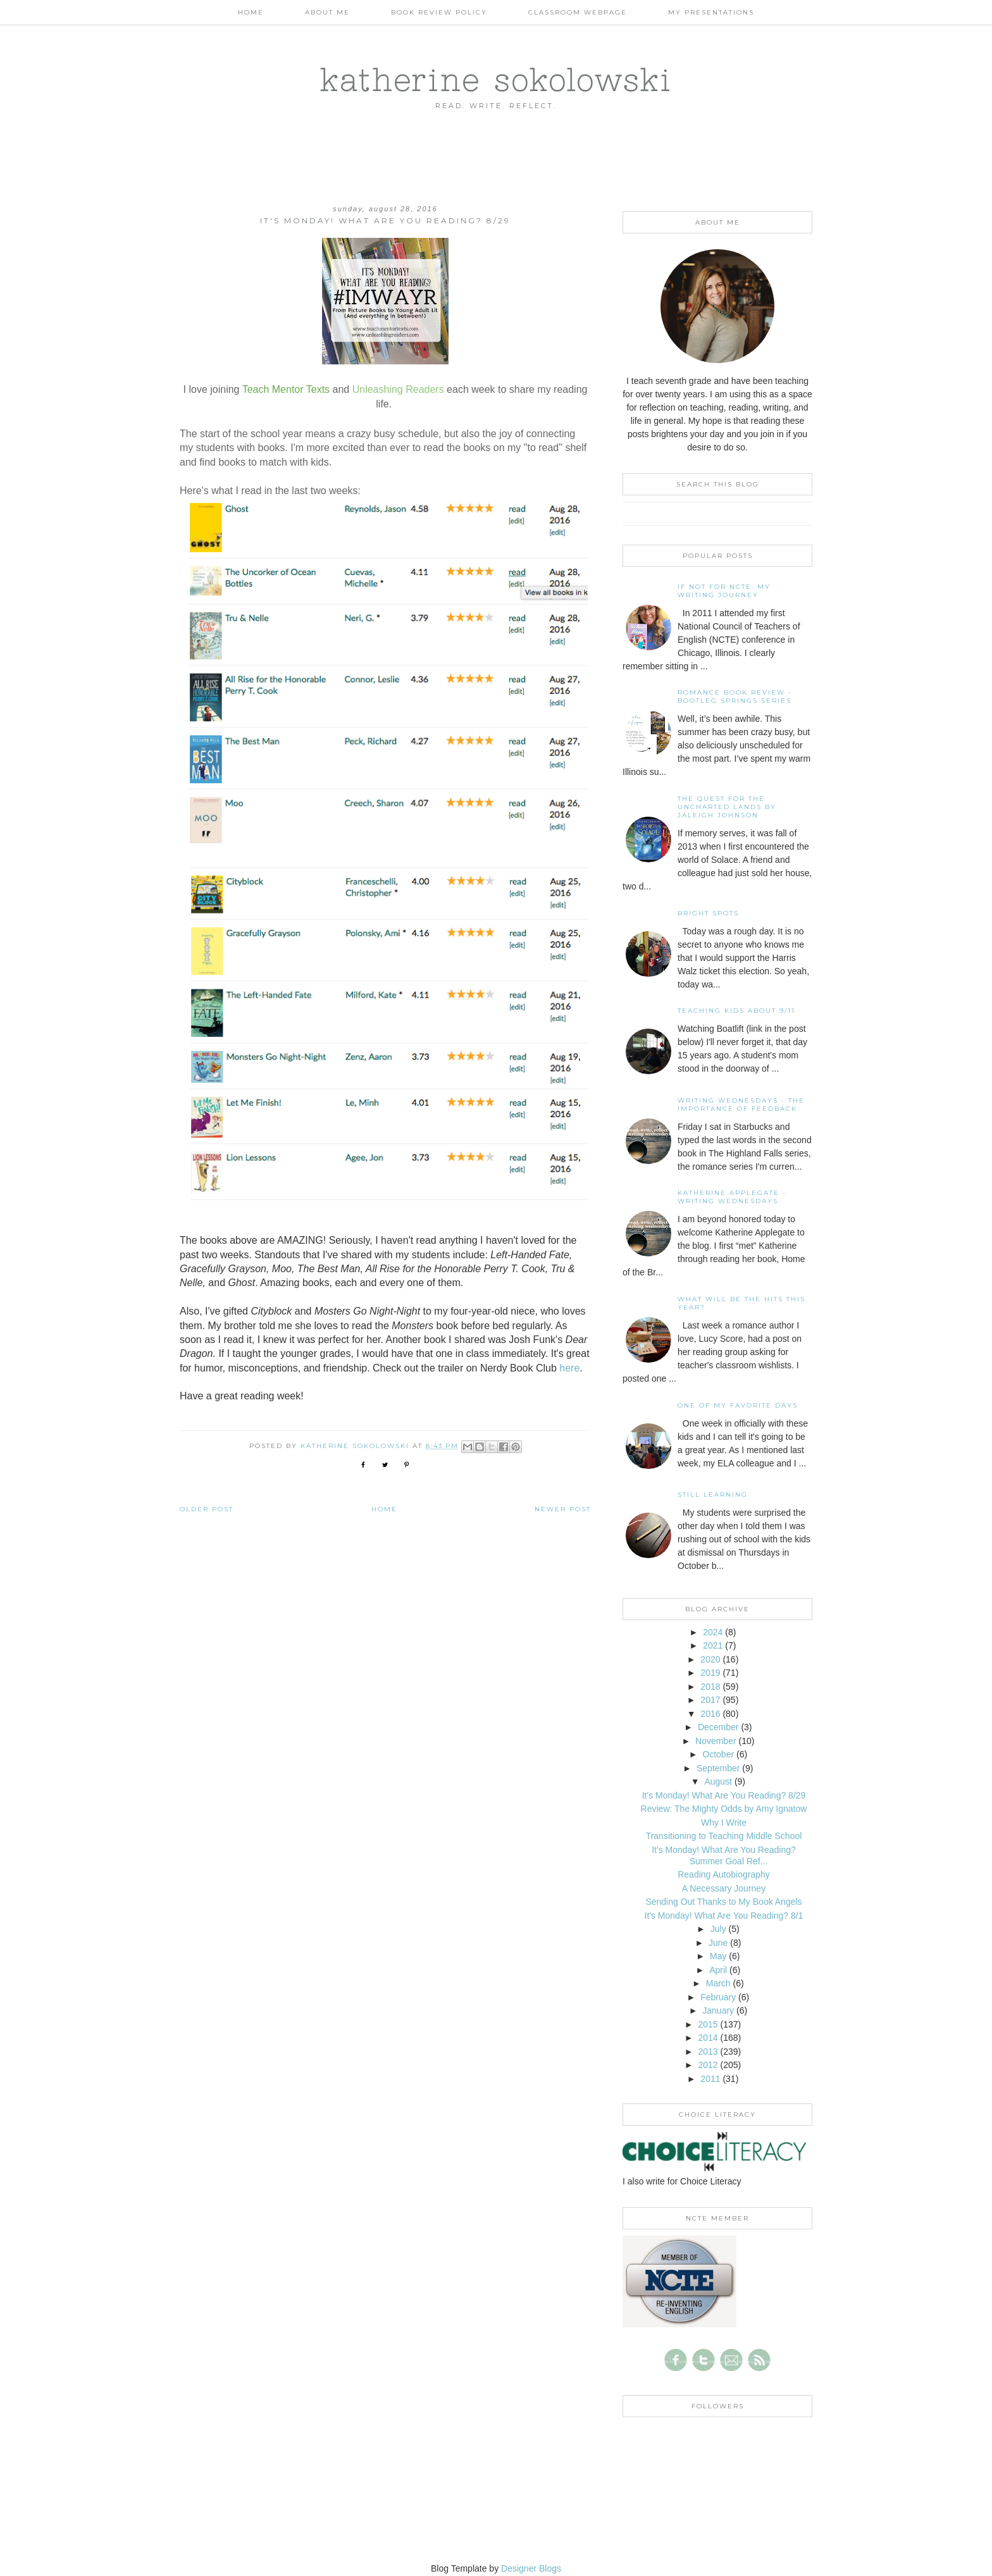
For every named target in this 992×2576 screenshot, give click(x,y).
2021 (712, 1645)
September (718, 1768)
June (718, 1943)
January (718, 2010)
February (718, 1997)
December (718, 1727)
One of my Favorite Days (738, 1405)
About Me (327, 12)
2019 (710, 1673)
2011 (710, 2079)
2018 (710, 1686)
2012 (707, 2065)
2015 (707, 2024)
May (718, 1956)
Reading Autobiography (724, 1874)
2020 (710, 1659)
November (715, 1741)
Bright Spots (708, 913)
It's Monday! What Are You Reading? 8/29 (724, 1795)
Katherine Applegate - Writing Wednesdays (732, 1197)
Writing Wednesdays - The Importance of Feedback (741, 1104)
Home (251, 12)
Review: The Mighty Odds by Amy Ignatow (724, 1809)
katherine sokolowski (496, 79)
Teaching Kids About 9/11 (736, 1010)
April (718, 1970)
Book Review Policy (439, 12)
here (569, 1368)
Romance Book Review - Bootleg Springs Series (735, 696)
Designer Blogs (531, 2568)
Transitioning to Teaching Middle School (724, 1836)
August (718, 1781)
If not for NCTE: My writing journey (724, 591)
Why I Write (724, 1822)
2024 (712, 1632)
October (718, 1754)
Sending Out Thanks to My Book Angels (723, 1902)
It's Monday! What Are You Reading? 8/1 (724, 1915)
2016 (710, 1714)
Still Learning (713, 1494)
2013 (707, 2052)
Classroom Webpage (577, 12)
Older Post (206, 1509)
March (718, 1983)
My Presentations (711, 12)
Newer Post (563, 1509)
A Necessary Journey (724, 1888)
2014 (707, 2038)
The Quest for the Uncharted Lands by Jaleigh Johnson (727, 807)
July (718, 1929)
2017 (710, 1700)
